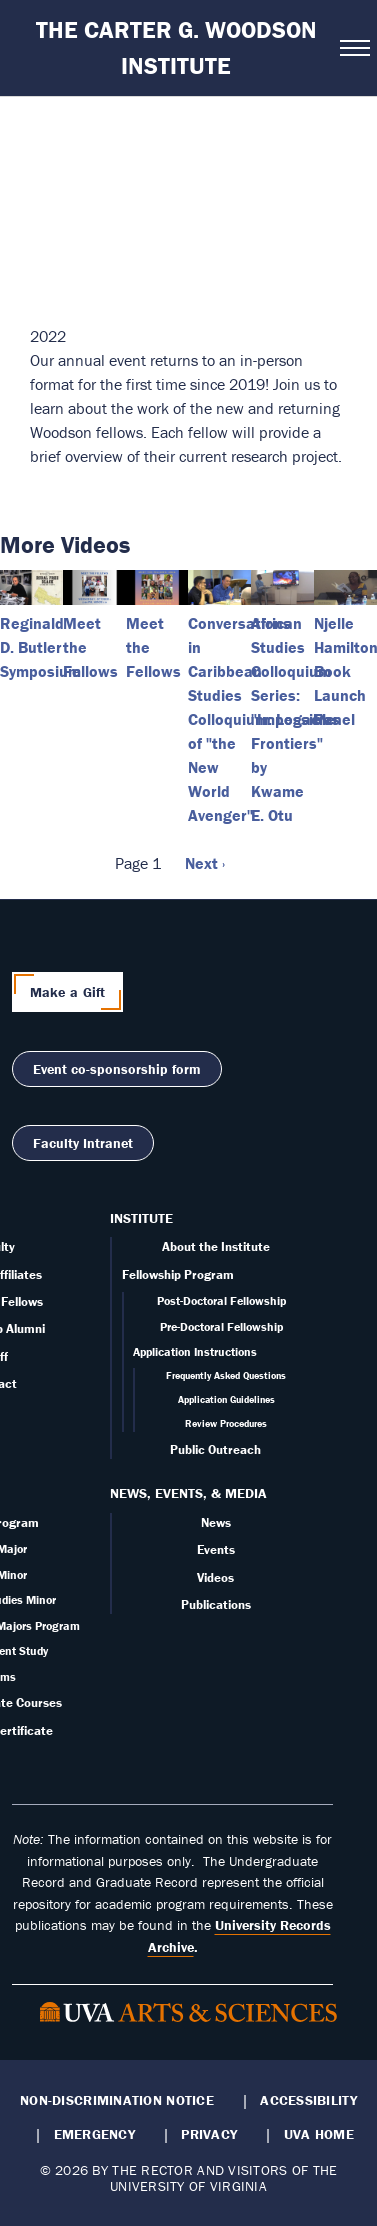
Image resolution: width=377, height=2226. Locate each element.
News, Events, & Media (188, 1493)
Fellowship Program (178, 1274)
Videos (215, 1577)
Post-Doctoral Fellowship (221, 1300)
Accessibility (308, 2100)
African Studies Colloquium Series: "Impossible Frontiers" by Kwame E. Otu (293, 719)
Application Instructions (195, 1351)
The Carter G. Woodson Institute (176, 47)
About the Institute (216, 1246)
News (216, 1522)
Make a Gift (68, 992)
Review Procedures (226, 1423)
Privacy (209, 2134)
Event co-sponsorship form (117, 1069)
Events (216, 1549)
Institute (141, 1218)
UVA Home (319, 2134)
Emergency (94, 2134)
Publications (216, 1604)
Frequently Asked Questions (226, 1375)
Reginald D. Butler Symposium (40, 647)
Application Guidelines (226, 1399)
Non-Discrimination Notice (117, 2100)
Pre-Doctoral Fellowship (221, 1326)
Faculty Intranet (83, 1143)
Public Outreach (215, 1449)
